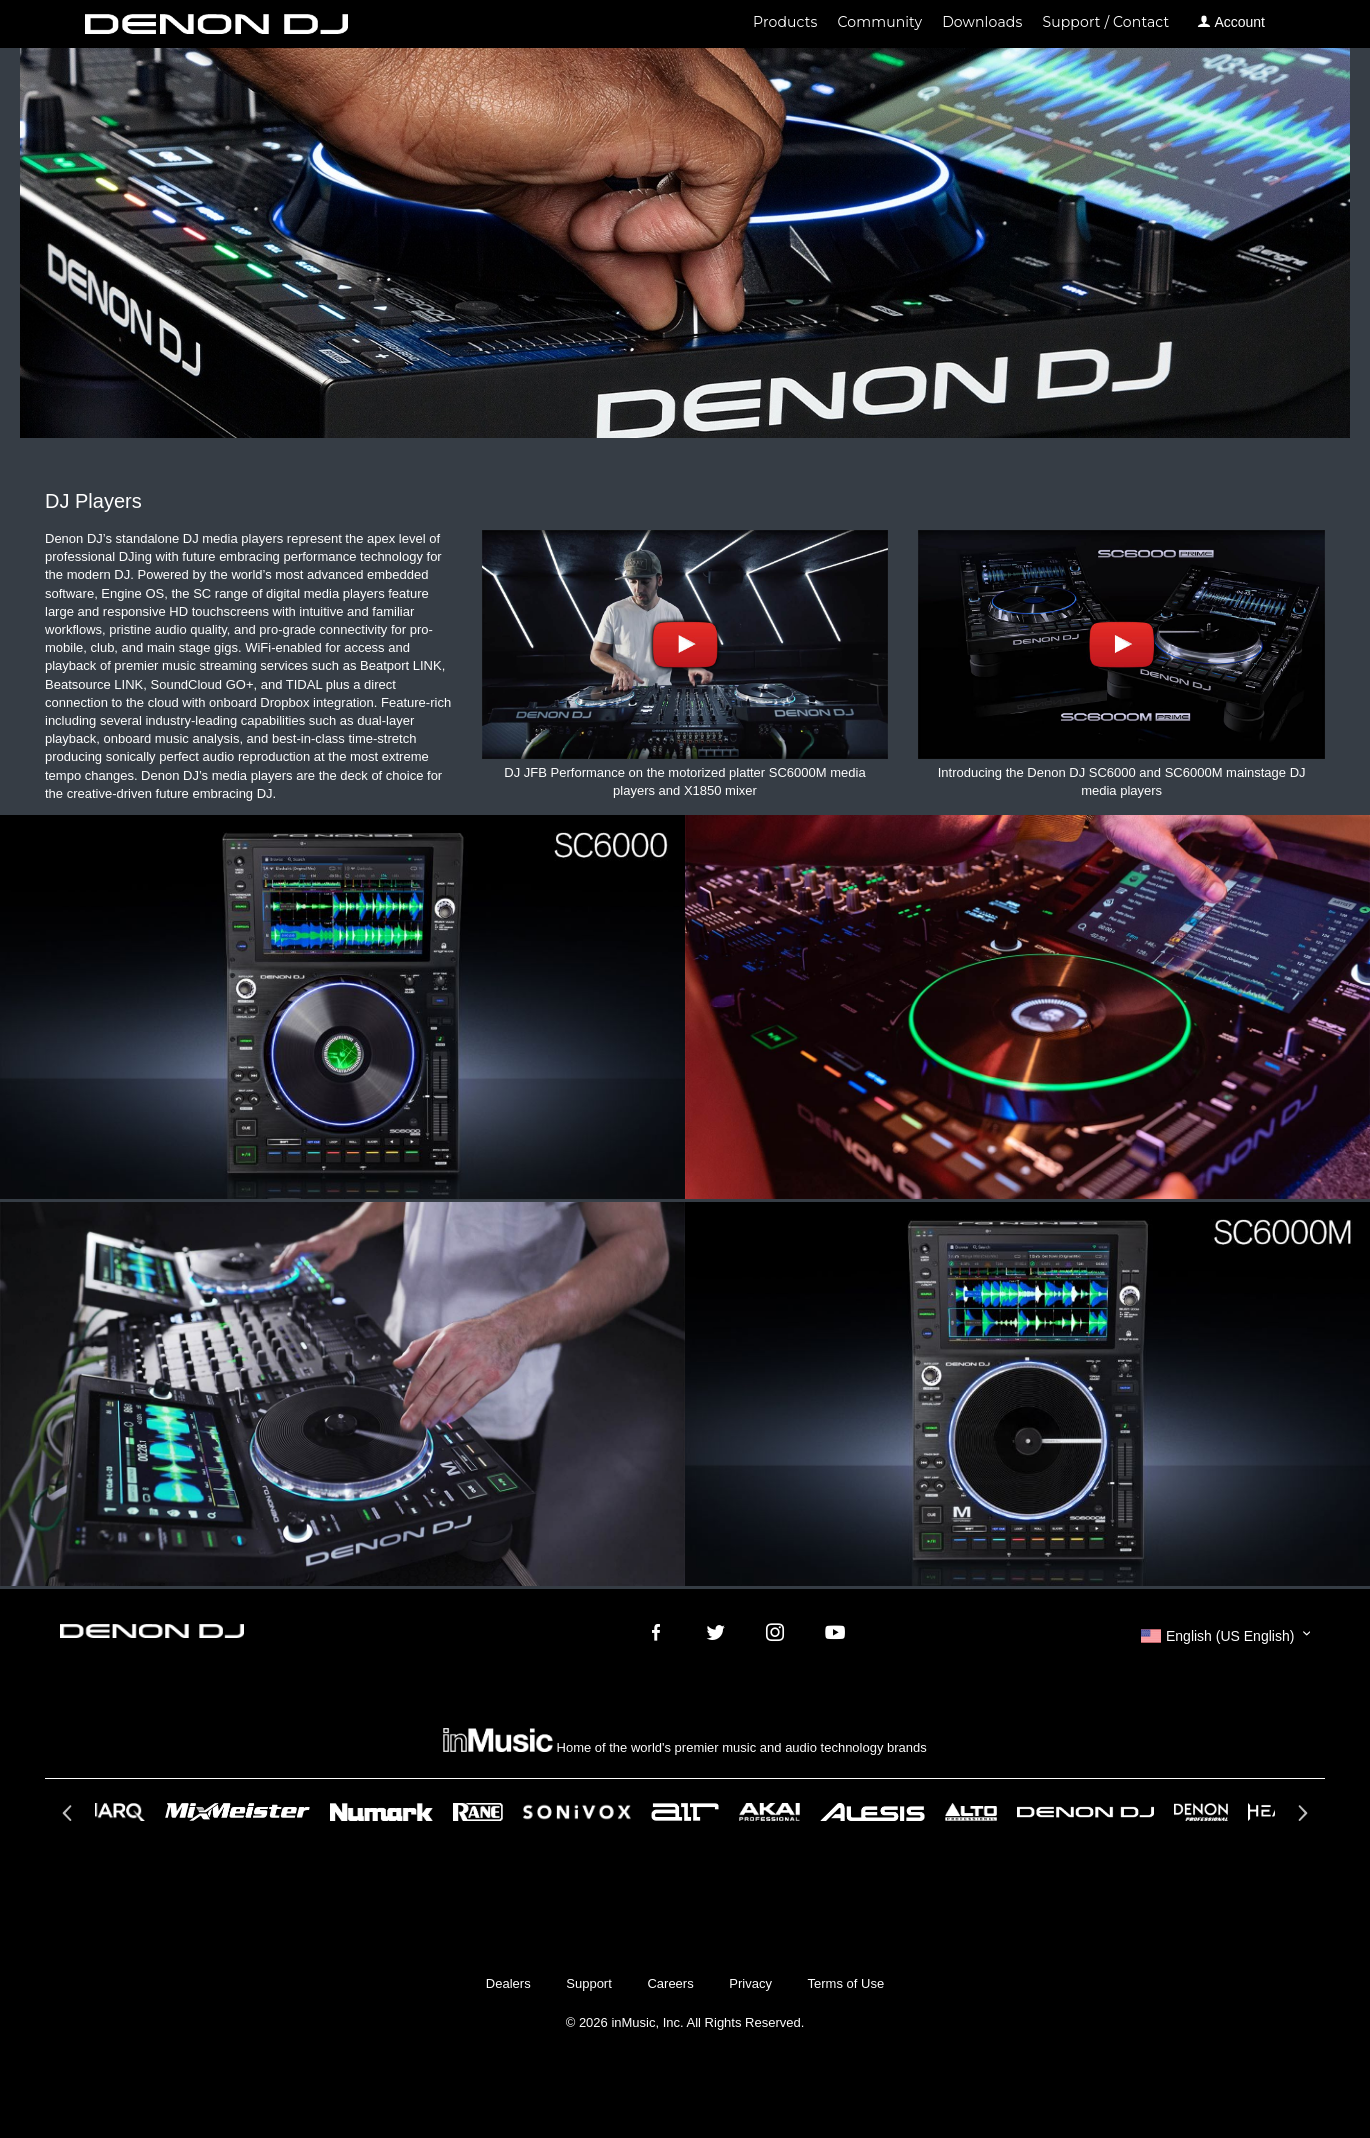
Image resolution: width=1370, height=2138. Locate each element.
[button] (1225, 1636)
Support (589, 1983)
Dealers (508, 1983)
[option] (685, 1812)
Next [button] (1300, 1819)
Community (880, 22)
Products (785, 22)
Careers (670, 1983)
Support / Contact (1105, 22)
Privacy (750, 1983)
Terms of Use (846, 1983)
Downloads (982, 22)
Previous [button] (69, 1819)
